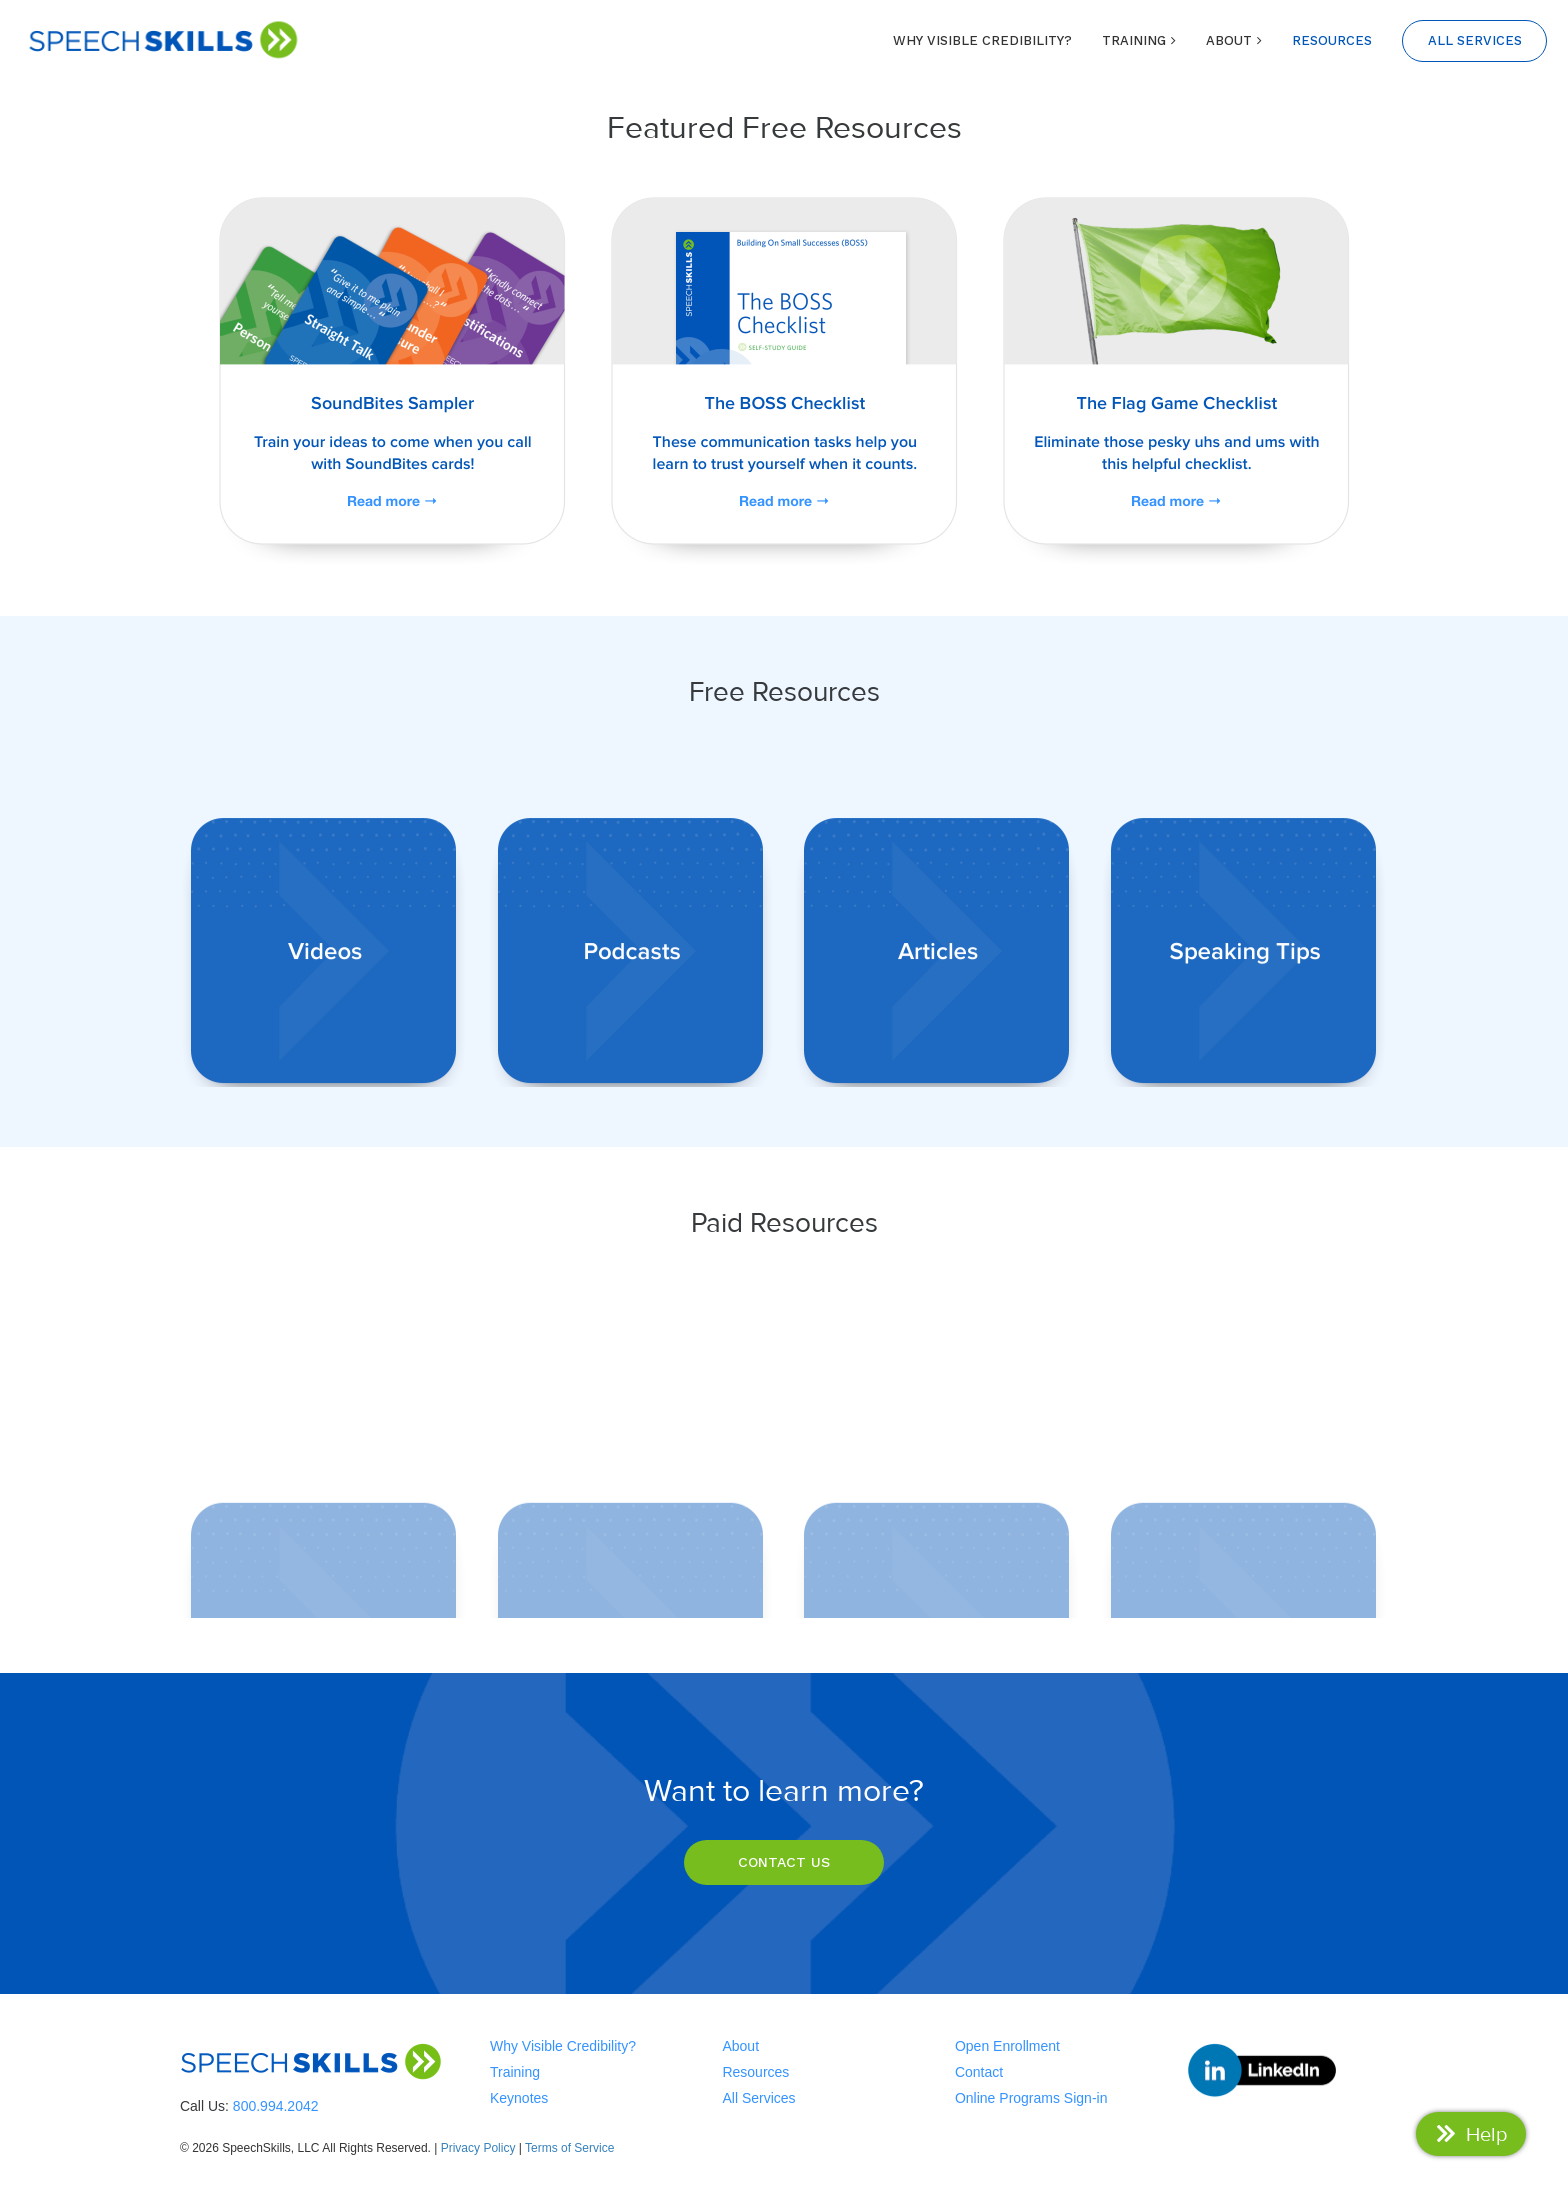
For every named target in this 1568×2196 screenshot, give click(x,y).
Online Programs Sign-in (1031, 2098)
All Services (758, 2098)
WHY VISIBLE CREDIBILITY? (982, 40)
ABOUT (1229, 40)
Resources (755, 2072)
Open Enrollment (1007, 2046)
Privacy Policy (478, 2148)
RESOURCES (1332, 40)
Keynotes (519, 2098)
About (740, 2046)
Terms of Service (569, 2148)
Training (515, 2072)
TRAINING (1134, 40)
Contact (979, 2072)
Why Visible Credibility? (563, 2046)
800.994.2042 (276, 2106)
